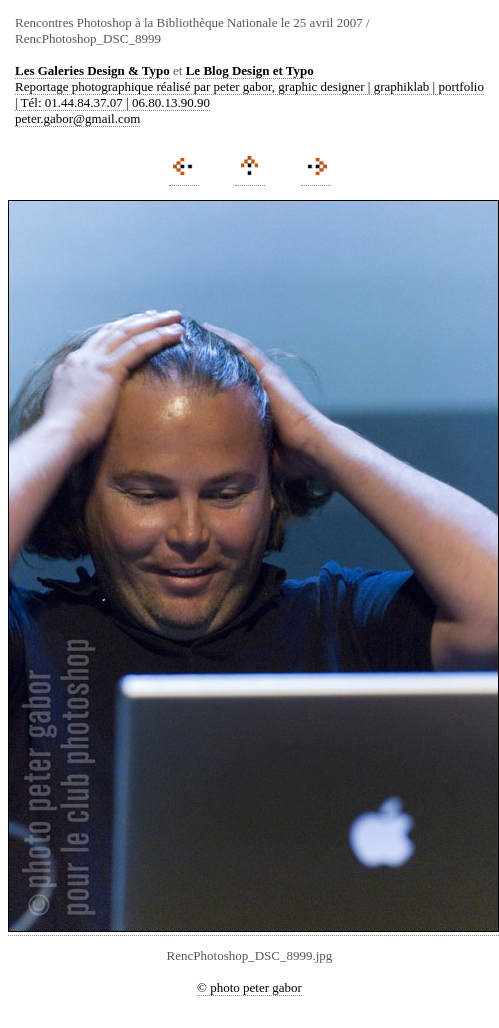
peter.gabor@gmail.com (77, 118)
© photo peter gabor (249, 987)
